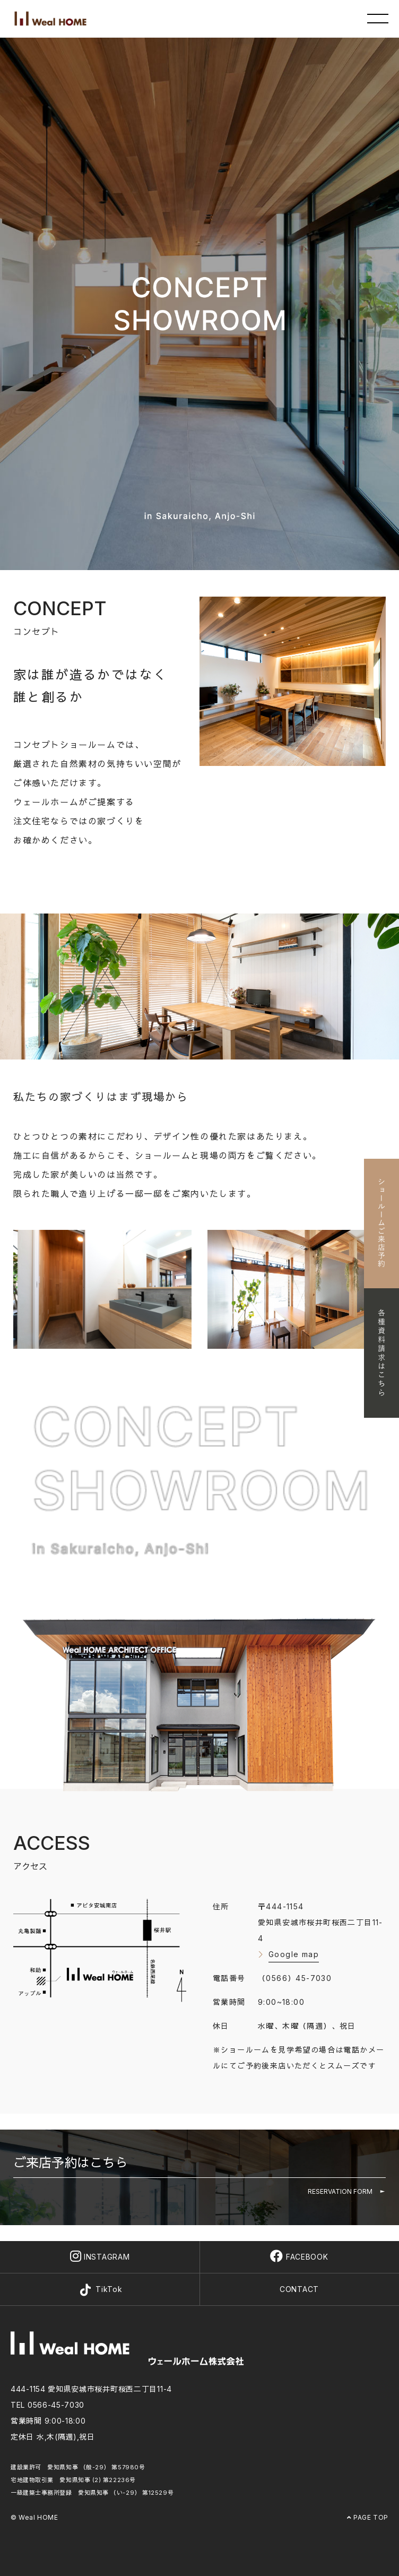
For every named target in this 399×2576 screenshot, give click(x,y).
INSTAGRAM (100, 2257)
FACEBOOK (299, 2257)
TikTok (100, 2290)
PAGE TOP (367, 2517)
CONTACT (299, 2289)
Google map (293, 1954)
